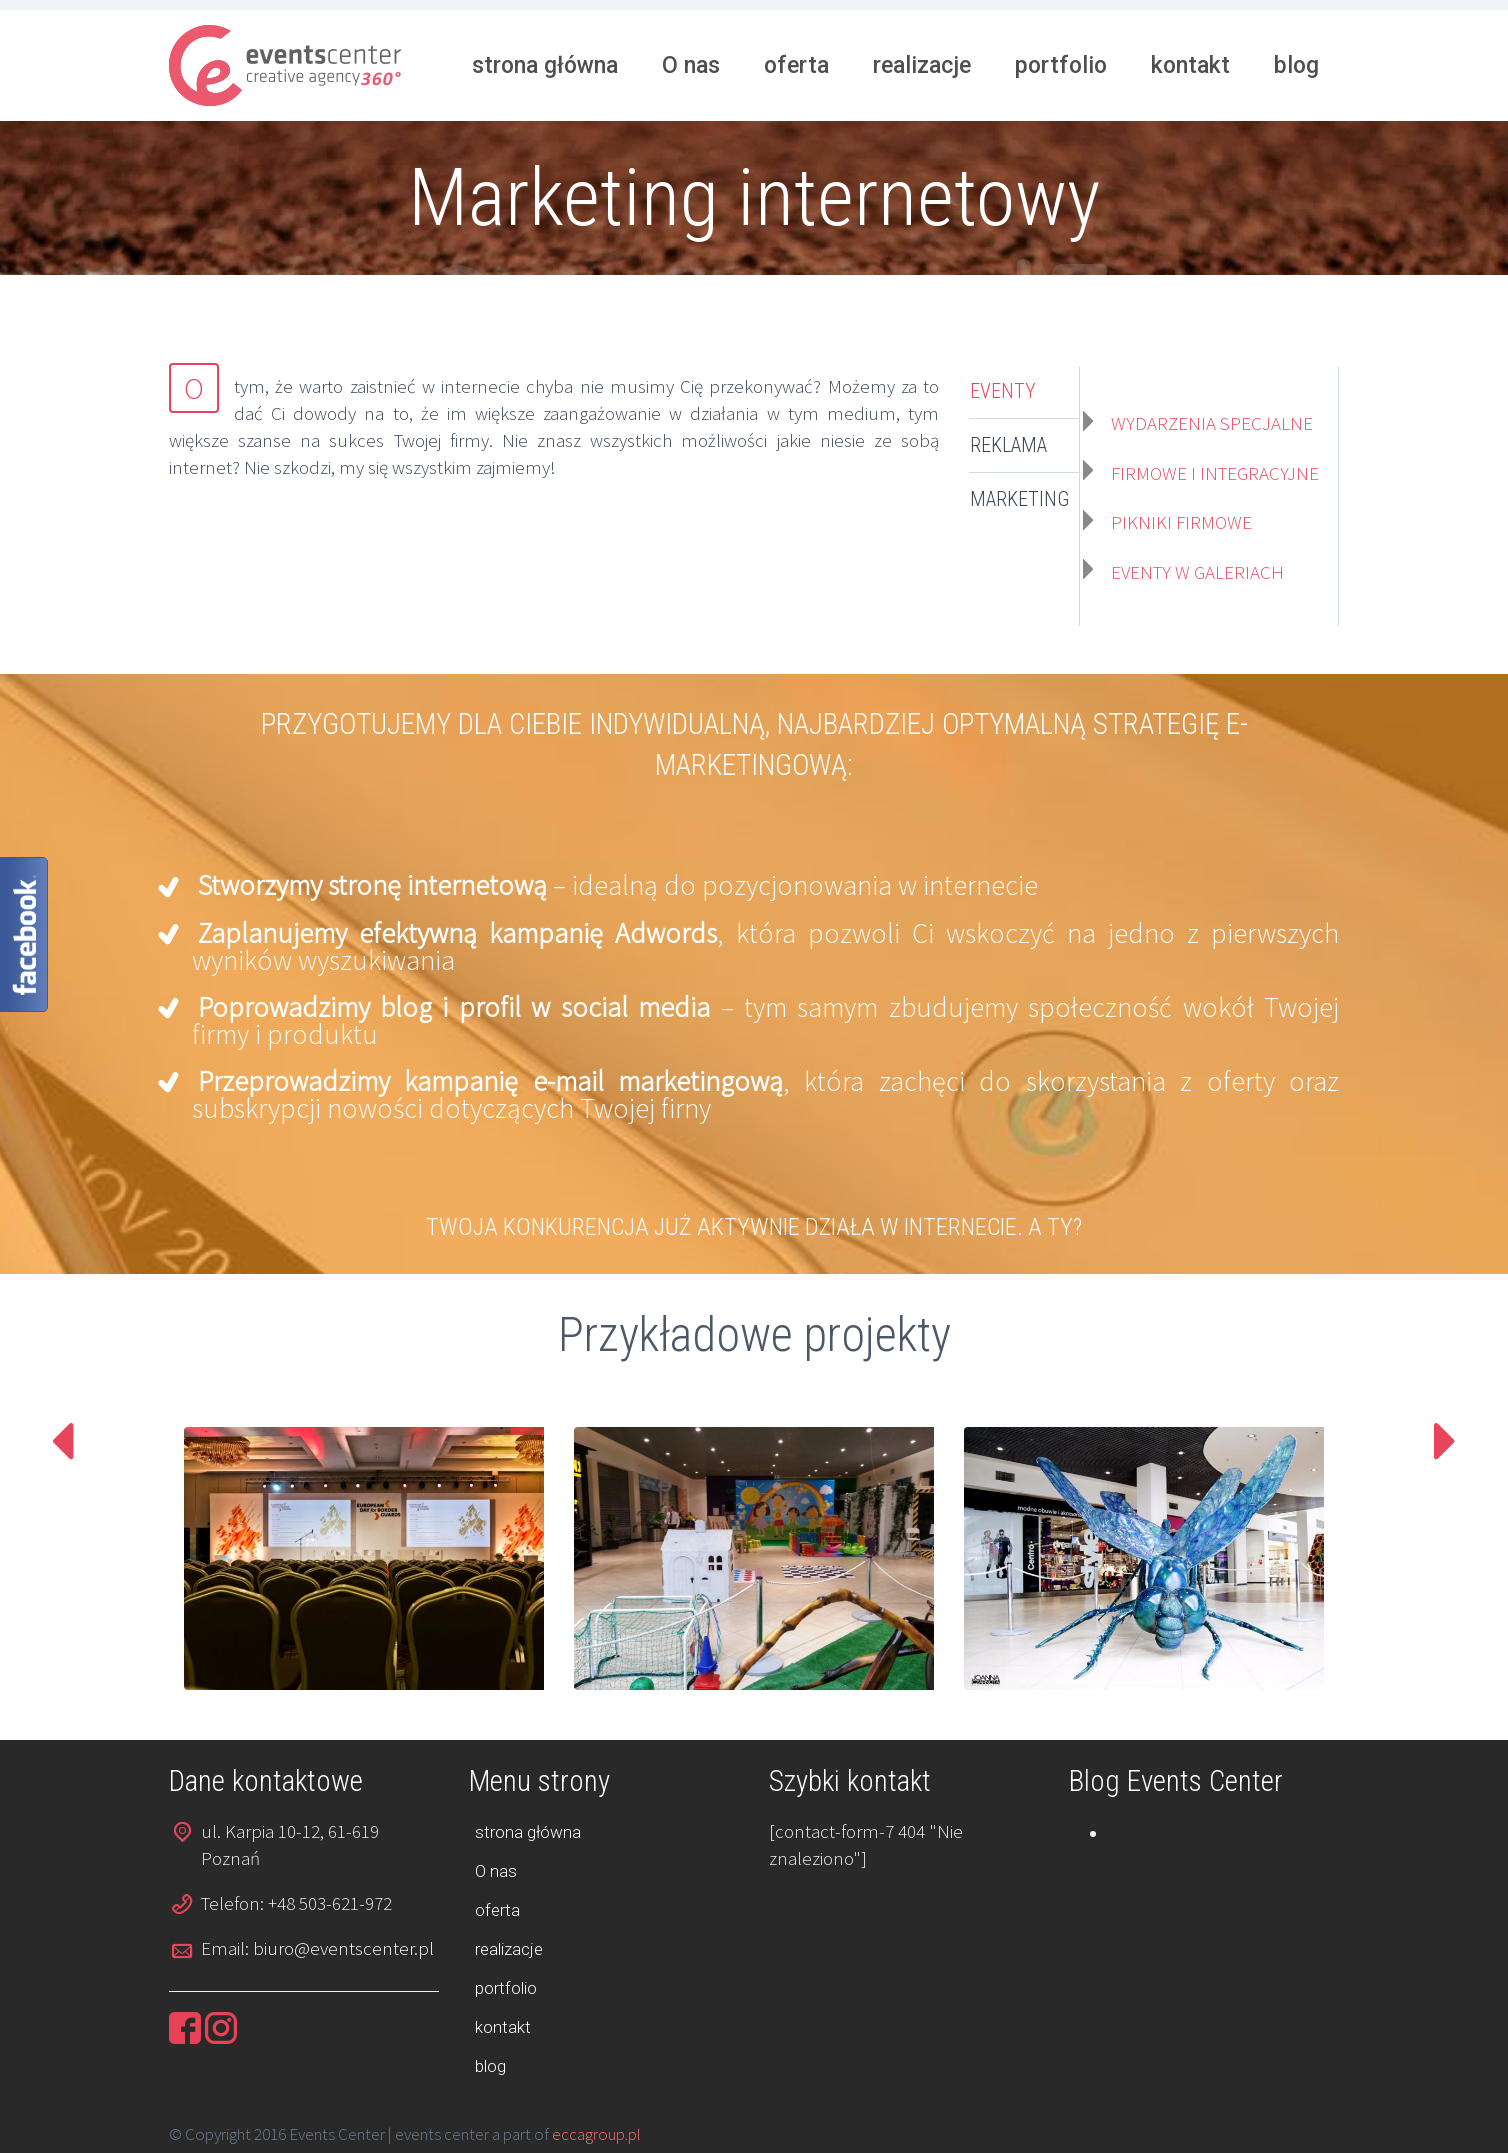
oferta (796, 65)
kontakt (1190, 65)
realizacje (922, 65)
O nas (691, 65)
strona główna (545, 65)
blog (1296, 65)
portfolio (1061, 65)
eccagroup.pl (596, 2134)
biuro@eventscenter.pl (343, 1948)
